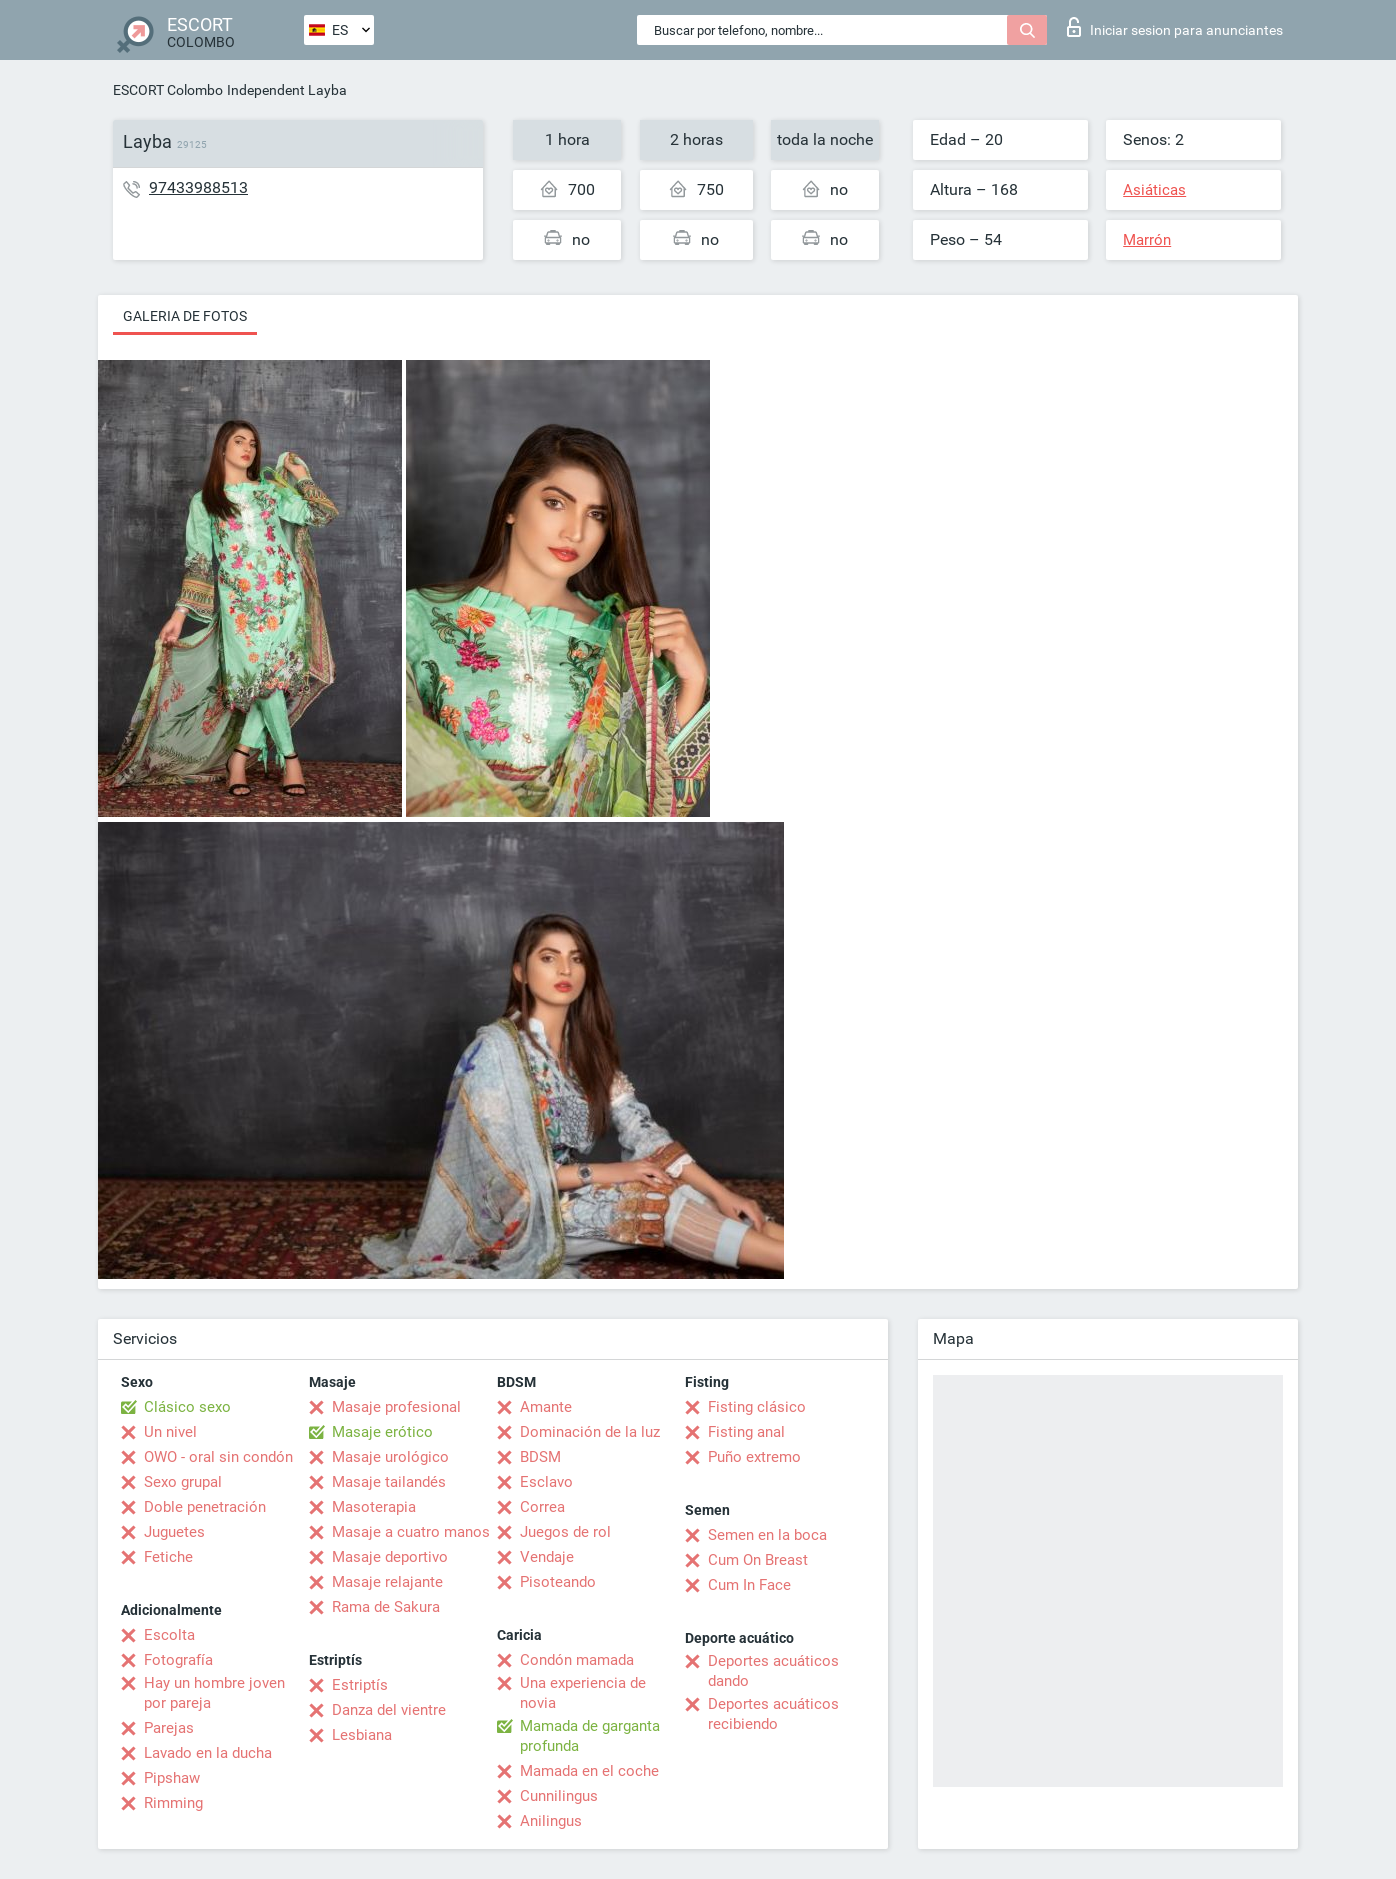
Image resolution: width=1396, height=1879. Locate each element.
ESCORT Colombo (168, 90)
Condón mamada (577, 1660)
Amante (546, 1407)
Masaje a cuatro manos (411, 1532)
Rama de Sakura (386, 1607)
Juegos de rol (565, 1532)
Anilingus (551, 1821)
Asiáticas (1154, 190)
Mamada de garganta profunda (590, 1736)
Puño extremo (754, 1457)
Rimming (173, 1803)
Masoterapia (374, 1507)
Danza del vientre (389, 1710)
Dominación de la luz (590, 1432)
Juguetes (174, 1532)
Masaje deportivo (390, 1557)
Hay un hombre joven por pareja (214, 1693)
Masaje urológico (390, 1457)
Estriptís (360, 1685)
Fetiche (168, 1557)
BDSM (540, 1457)
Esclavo (546, 1482)
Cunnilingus (559, 1796)
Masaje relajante (387, 1582)
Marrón (1147, 240)
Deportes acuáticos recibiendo (773, 1714)
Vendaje (547, 1557)
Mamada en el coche (589, 1771)
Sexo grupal (183, 1482)
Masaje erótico (382, 1432)
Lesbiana (362, 1735)
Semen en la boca (767, 1535)
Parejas (169, 1728)
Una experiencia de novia (583, 1693)
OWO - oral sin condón (218, 1457)
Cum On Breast (758, 1560)
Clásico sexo (187, 1407)
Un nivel (170, 1432)
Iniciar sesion (1175, 27)
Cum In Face (749, 1585)
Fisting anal (746, 1432)
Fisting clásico (757, 1407)
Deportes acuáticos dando (773, 1671)
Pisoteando (558, 1582)
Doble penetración (205, 1507)
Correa (542, 1507)
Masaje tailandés (389, 1482)
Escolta (169, 1635)
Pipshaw (172, 1778)
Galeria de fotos (185, 316)
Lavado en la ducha (208, 1753)
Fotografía (178, 1660)
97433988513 (198, 187)
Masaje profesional (396, 1407)
